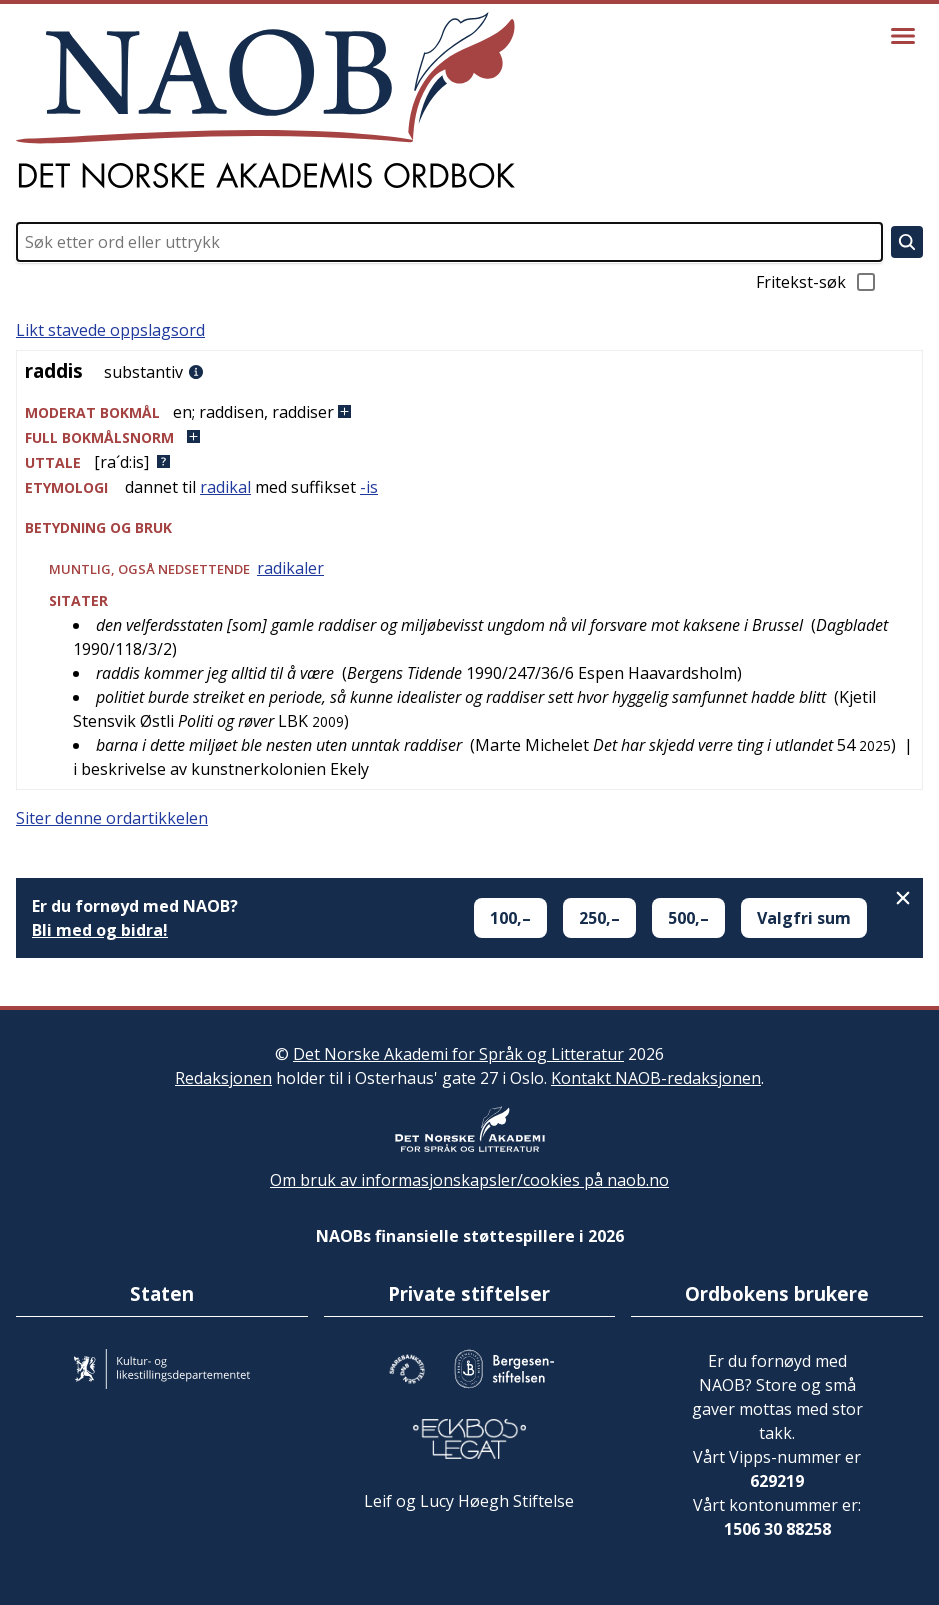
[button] (469, 412)
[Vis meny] (903, 36)
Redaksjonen (223, 1078)
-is (369, 487)
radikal (225, 487)
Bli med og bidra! (100, 930)
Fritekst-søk (817, 282)
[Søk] (907, 242)
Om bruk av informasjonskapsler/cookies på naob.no (469, 1180)
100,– (510, 918)
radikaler (290, 568)
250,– (599, 918)
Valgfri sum (804, 918)
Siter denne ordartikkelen (112, 818)
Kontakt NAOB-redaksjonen (656, 1078)
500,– (688, 918)
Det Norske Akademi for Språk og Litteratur (458, 1054)
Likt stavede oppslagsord (110, 330)
